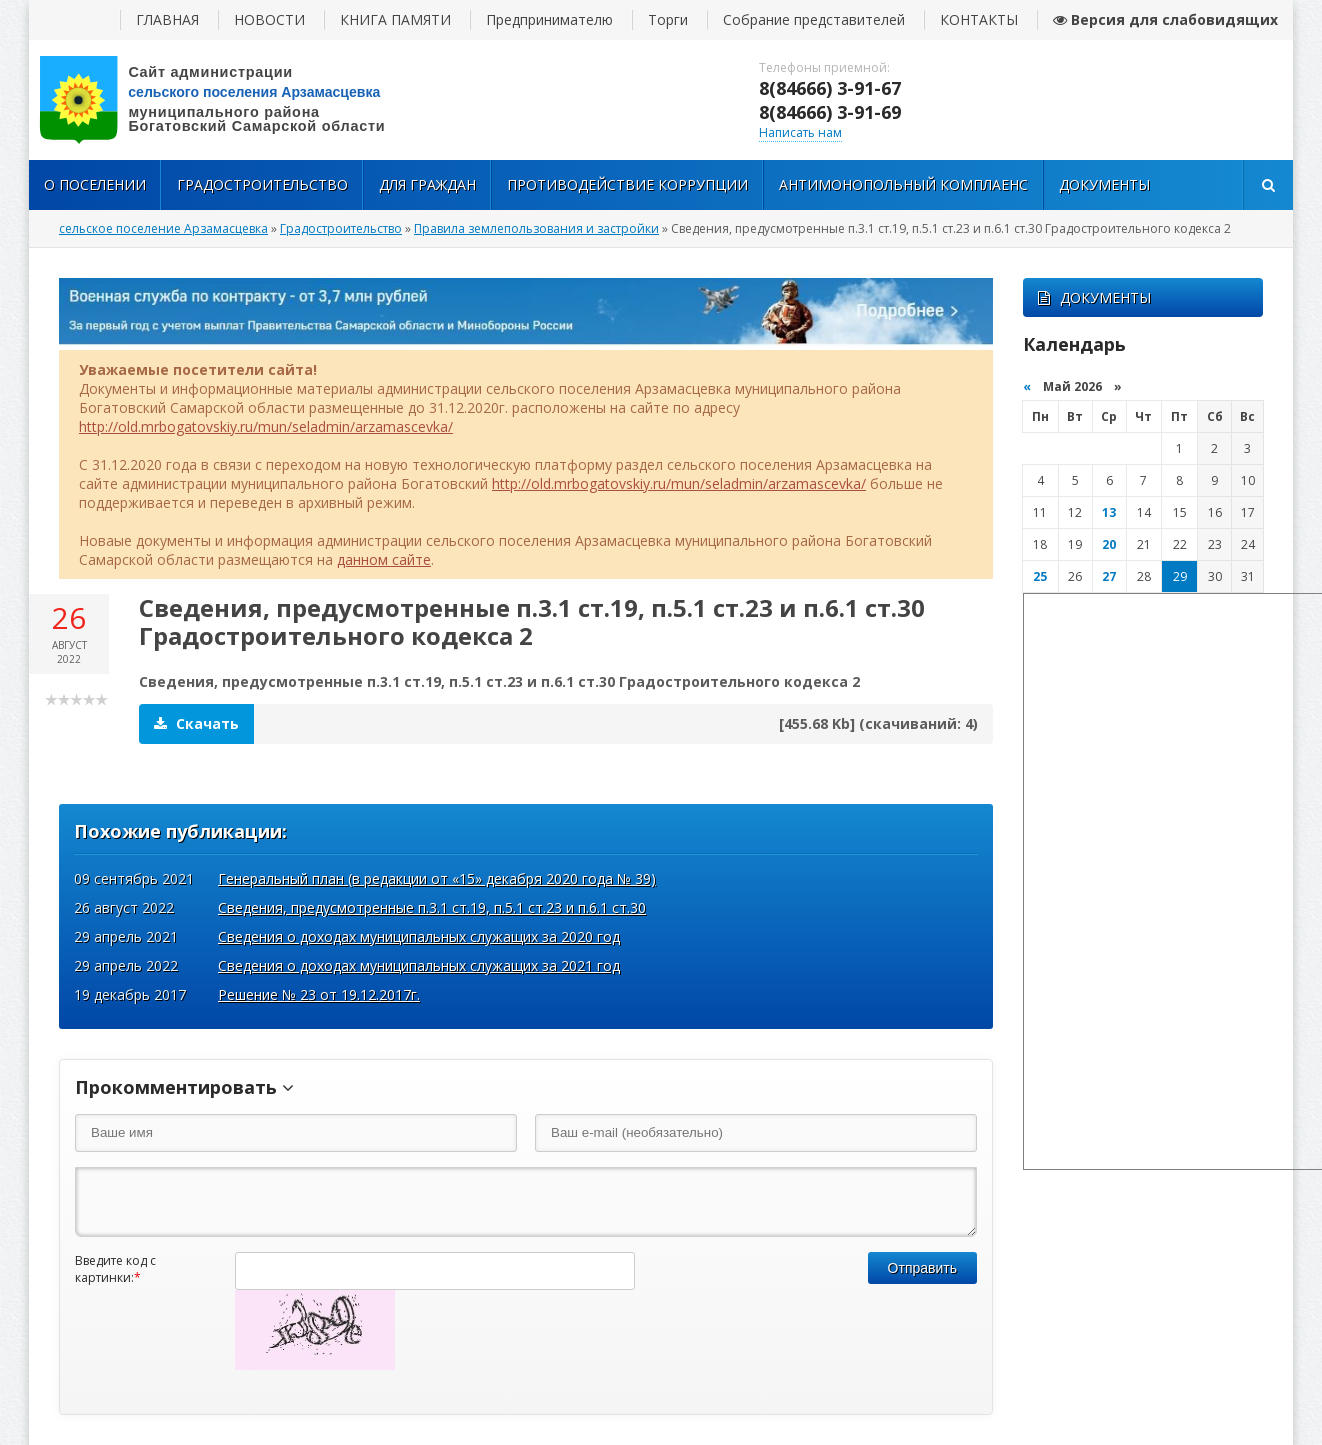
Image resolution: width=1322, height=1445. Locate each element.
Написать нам (800, 132)
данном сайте (384, 559)
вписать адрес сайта (229, 100)
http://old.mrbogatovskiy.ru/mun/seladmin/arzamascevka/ (266, 426)
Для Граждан (427, 184)
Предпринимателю (549, 19)
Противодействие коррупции (627, 184)
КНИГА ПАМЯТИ (395, 19)
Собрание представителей (814, 19)
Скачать (196, 723)
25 (1040, 576)
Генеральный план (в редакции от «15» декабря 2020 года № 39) (437, 878)
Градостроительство (262, 184)
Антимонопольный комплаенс (903, 184)
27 (1109, 576)
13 (1109, 512)
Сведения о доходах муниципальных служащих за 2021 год (419, 965)
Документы (1104, 184)
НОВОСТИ (269, 19)
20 (1109, 544)
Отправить (922, 1268)
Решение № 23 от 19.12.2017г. (319, 994)
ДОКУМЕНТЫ (1094, 297)
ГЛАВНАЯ (167, 19)
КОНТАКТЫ (979, 19)
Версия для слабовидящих (1165, 19)
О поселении (95, 184)
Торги (668, 19)
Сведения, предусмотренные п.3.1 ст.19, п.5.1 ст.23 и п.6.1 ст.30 (432, 907)
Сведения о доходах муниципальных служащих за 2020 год (419, 936)
